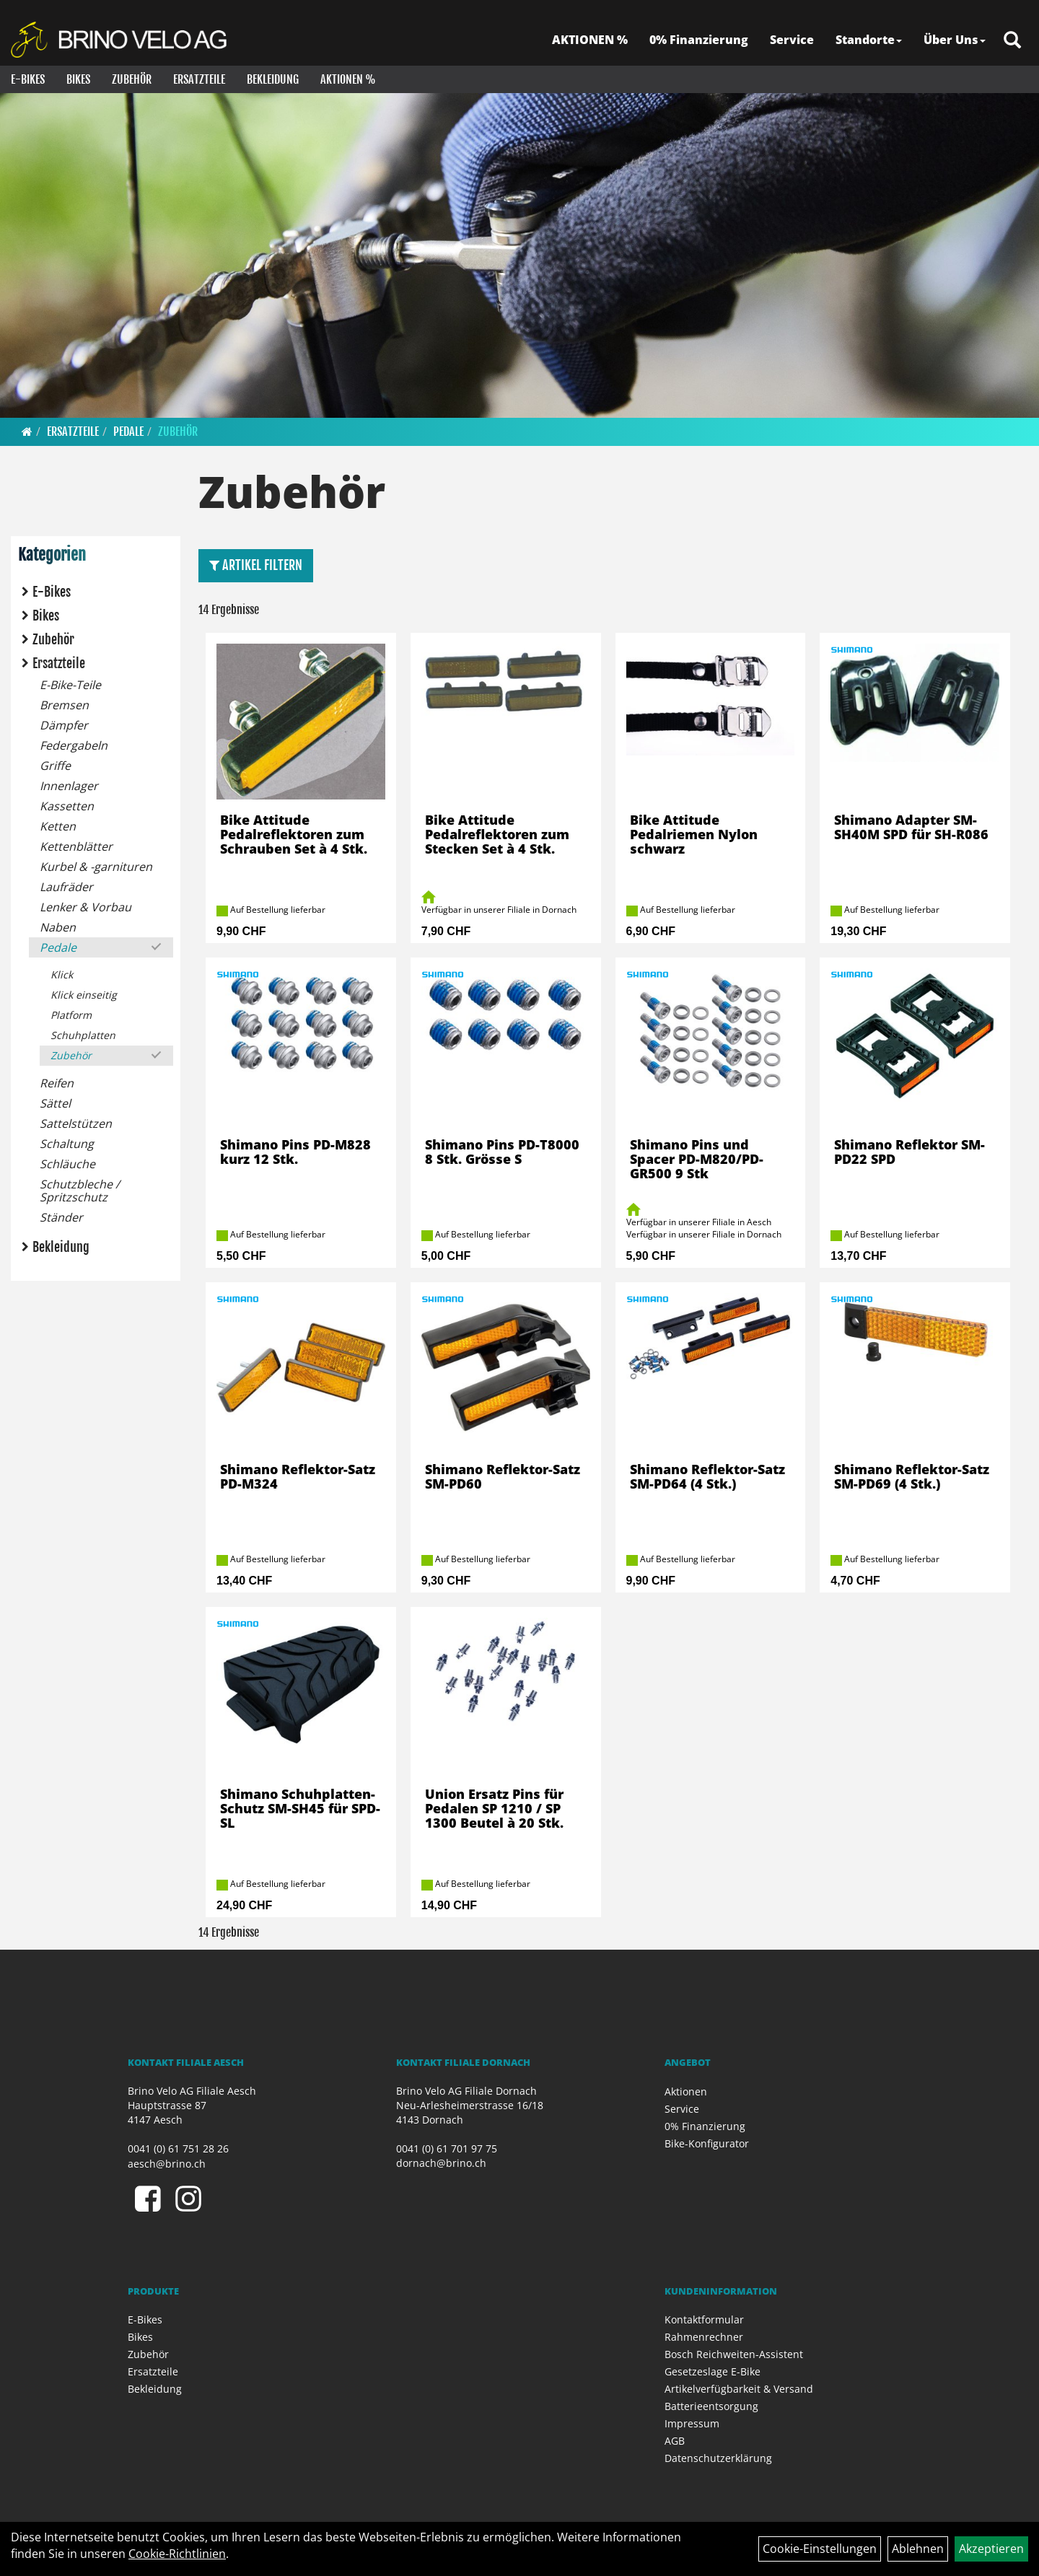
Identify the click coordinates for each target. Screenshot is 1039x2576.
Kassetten (67, 806)
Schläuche (67, 1164)
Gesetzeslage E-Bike (712, 2371)
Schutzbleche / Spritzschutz (80, 1190)
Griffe (55, 766)
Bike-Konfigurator (707, 2143)
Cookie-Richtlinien (177, 2554)
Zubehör (132, 79)
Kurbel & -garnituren (96, 867)
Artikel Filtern (255, 565)
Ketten (58, 826)
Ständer (61, 1217)
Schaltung (67, 1144)
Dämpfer (64, 725)
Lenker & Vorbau (85, 907)
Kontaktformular (704, 2319)
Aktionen (686, 2091)
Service (792, 40)
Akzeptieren (991, 2549)
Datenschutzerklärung (718, 2458)
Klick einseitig (84, 995)
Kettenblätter (76, 846)
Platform (71, 1015)
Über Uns (955, 40)
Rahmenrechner (704, 2337)
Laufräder (66, 887)
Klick (62, 974)
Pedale (128, 431)
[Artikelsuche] (1012, 41)
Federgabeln (74, 745)
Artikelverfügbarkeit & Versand (739, 2389)
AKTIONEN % (590, 40)
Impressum (692, 2423)
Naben (58, 927)
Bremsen (64, 705)
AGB (675, 2441)
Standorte (869, 40)
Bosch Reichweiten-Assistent (734, 2354)
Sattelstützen (76, 1123)
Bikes (78, 79)
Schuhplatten (83, 1035)
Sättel (55, 1103)
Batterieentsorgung (711, 2406)
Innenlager (69, 786)
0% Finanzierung (698, 40)
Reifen (57, 1083)
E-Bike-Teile (70, 685)
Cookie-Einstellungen (820, 2549)
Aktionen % (348, 79)
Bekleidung (273, 79)
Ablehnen (918, 2549)
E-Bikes (28, 79)
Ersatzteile (199, 79)
